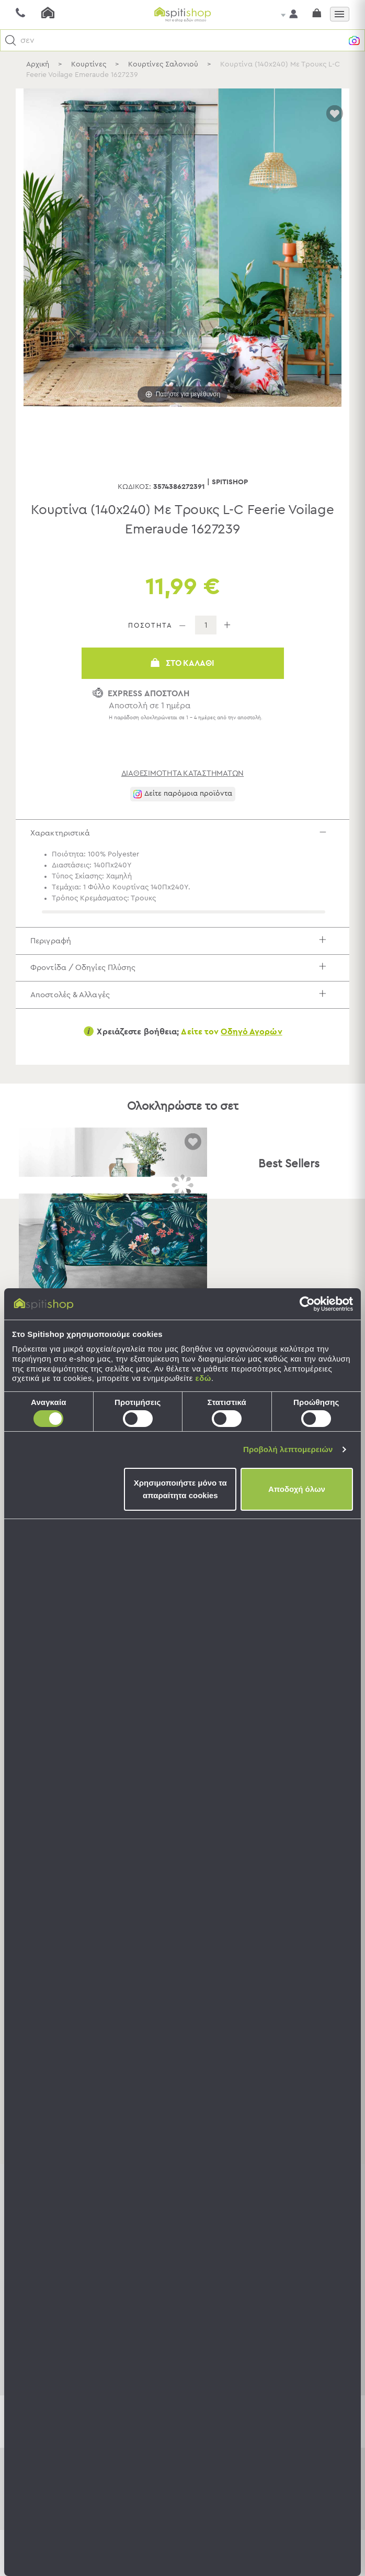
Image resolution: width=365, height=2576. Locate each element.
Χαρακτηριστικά (186, 835)
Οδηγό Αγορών (251, 1051)
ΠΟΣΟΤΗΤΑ (150, 625)
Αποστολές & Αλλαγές (186, 1012)
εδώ (203, 1378)
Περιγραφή (186, 948)
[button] (10, 40)
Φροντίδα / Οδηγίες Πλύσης (186, 980)
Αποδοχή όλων (296, 1489)
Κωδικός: (134, 486)
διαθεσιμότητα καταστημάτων (182, 773)
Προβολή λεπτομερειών (288, 1449)
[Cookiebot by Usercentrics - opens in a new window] (307, 1304)
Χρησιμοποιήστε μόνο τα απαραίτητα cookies (180, 1489)
